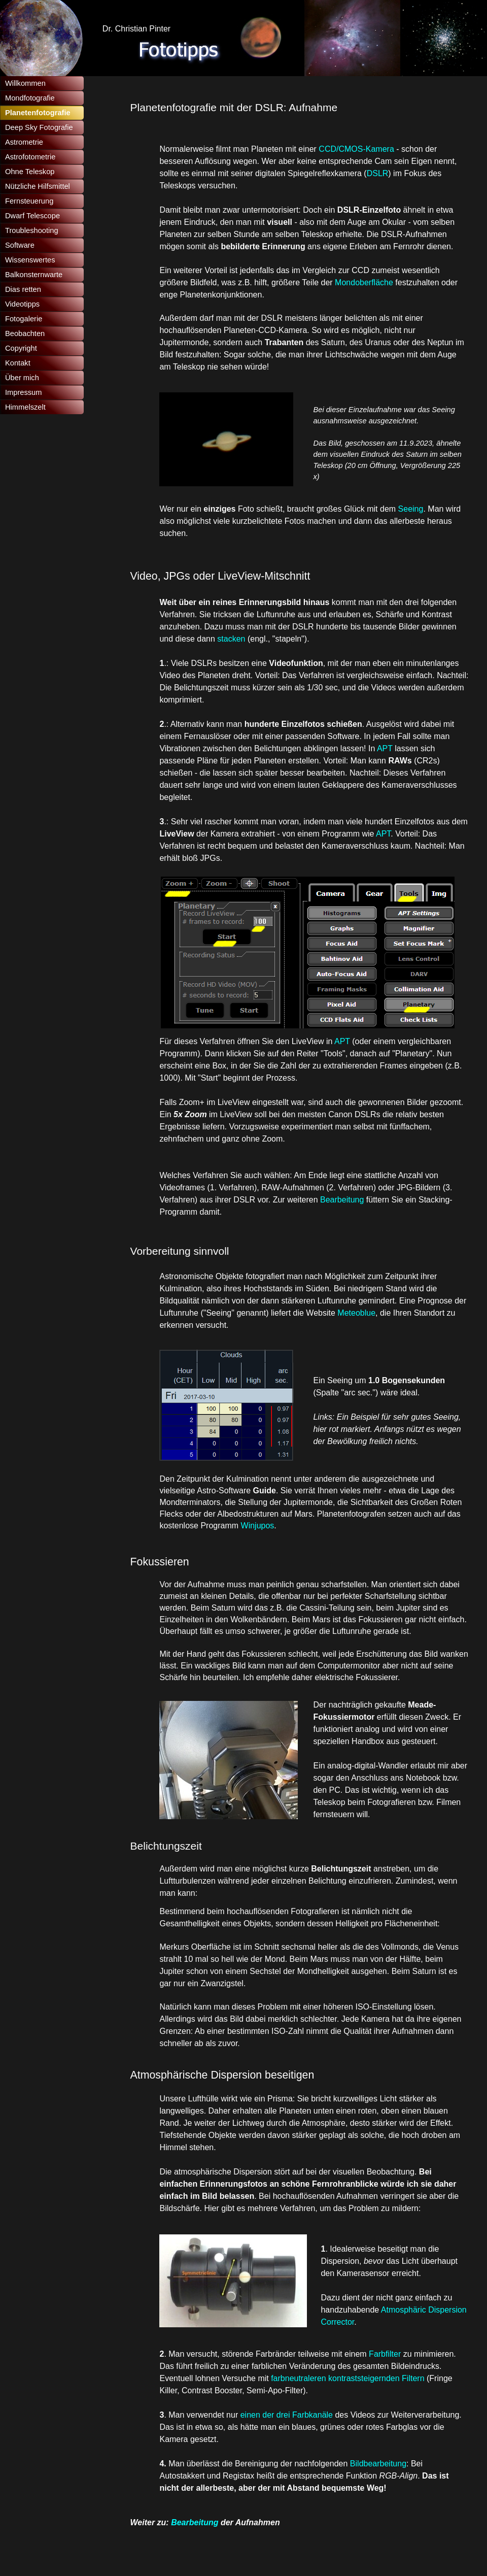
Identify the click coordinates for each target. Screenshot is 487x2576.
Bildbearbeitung (378, 2463)
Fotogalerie (23, 319)
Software (19, 245)
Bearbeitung (343, 1199)
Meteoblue (356, 1313)
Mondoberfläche (365, 282)
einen (251, 2415)
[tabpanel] (299, 108)
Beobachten (25, 333)
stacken (231, 638)
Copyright (21, 348)
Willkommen (25, 83)
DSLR (378, 173)
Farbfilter (386, 2354)
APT (385, 748)
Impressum (23, 392)
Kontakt (17, 363)
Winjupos (257, 1525)
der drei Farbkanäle (297, 2415)
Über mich (22, 378)
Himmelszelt (25, 407)
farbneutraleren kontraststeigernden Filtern (347, 2378)
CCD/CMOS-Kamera (356, 149)
